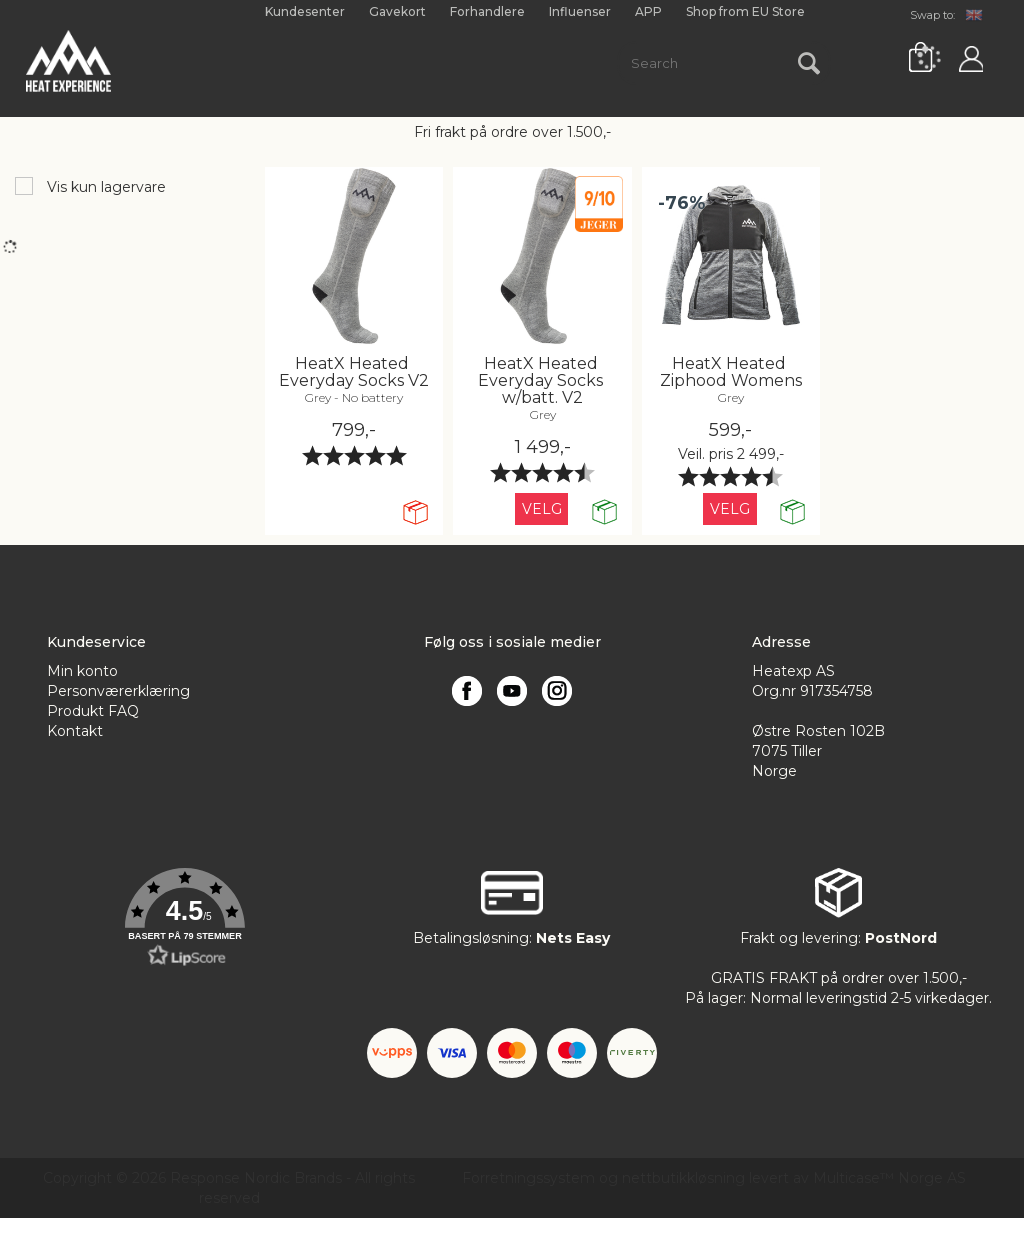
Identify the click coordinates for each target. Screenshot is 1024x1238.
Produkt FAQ (93, 711)
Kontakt (75, 731)
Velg (542, 509)
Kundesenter (305, 11)
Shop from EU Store (745, 12)
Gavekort (397, 11)
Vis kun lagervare (104, 187)
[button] (185, 918)
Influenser (580, 11)
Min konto (82, 671)
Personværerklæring (118, 691)
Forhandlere (487, 11)
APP (648, 11)
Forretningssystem (528, 1178)
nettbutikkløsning (683, 1178)
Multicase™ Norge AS (889, 1178)
